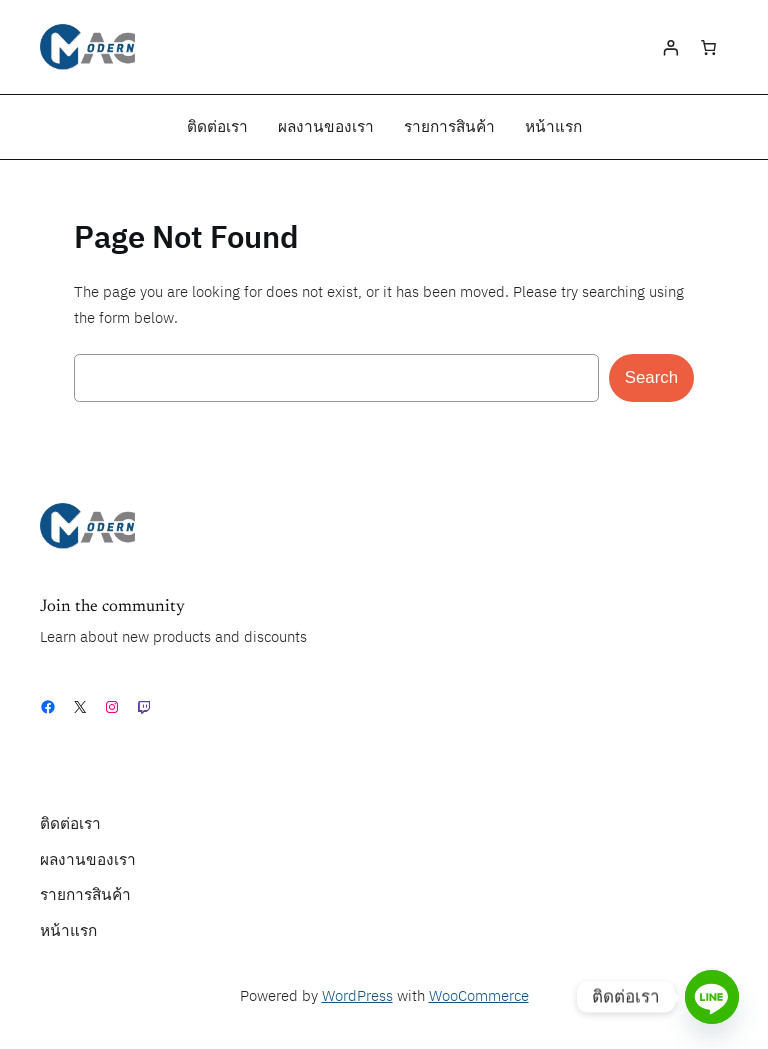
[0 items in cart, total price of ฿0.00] (709, 47)
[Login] (670, 47)
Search (651, 377)
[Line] (712, 997)
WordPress (357, 996)
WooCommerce (479, 996)
